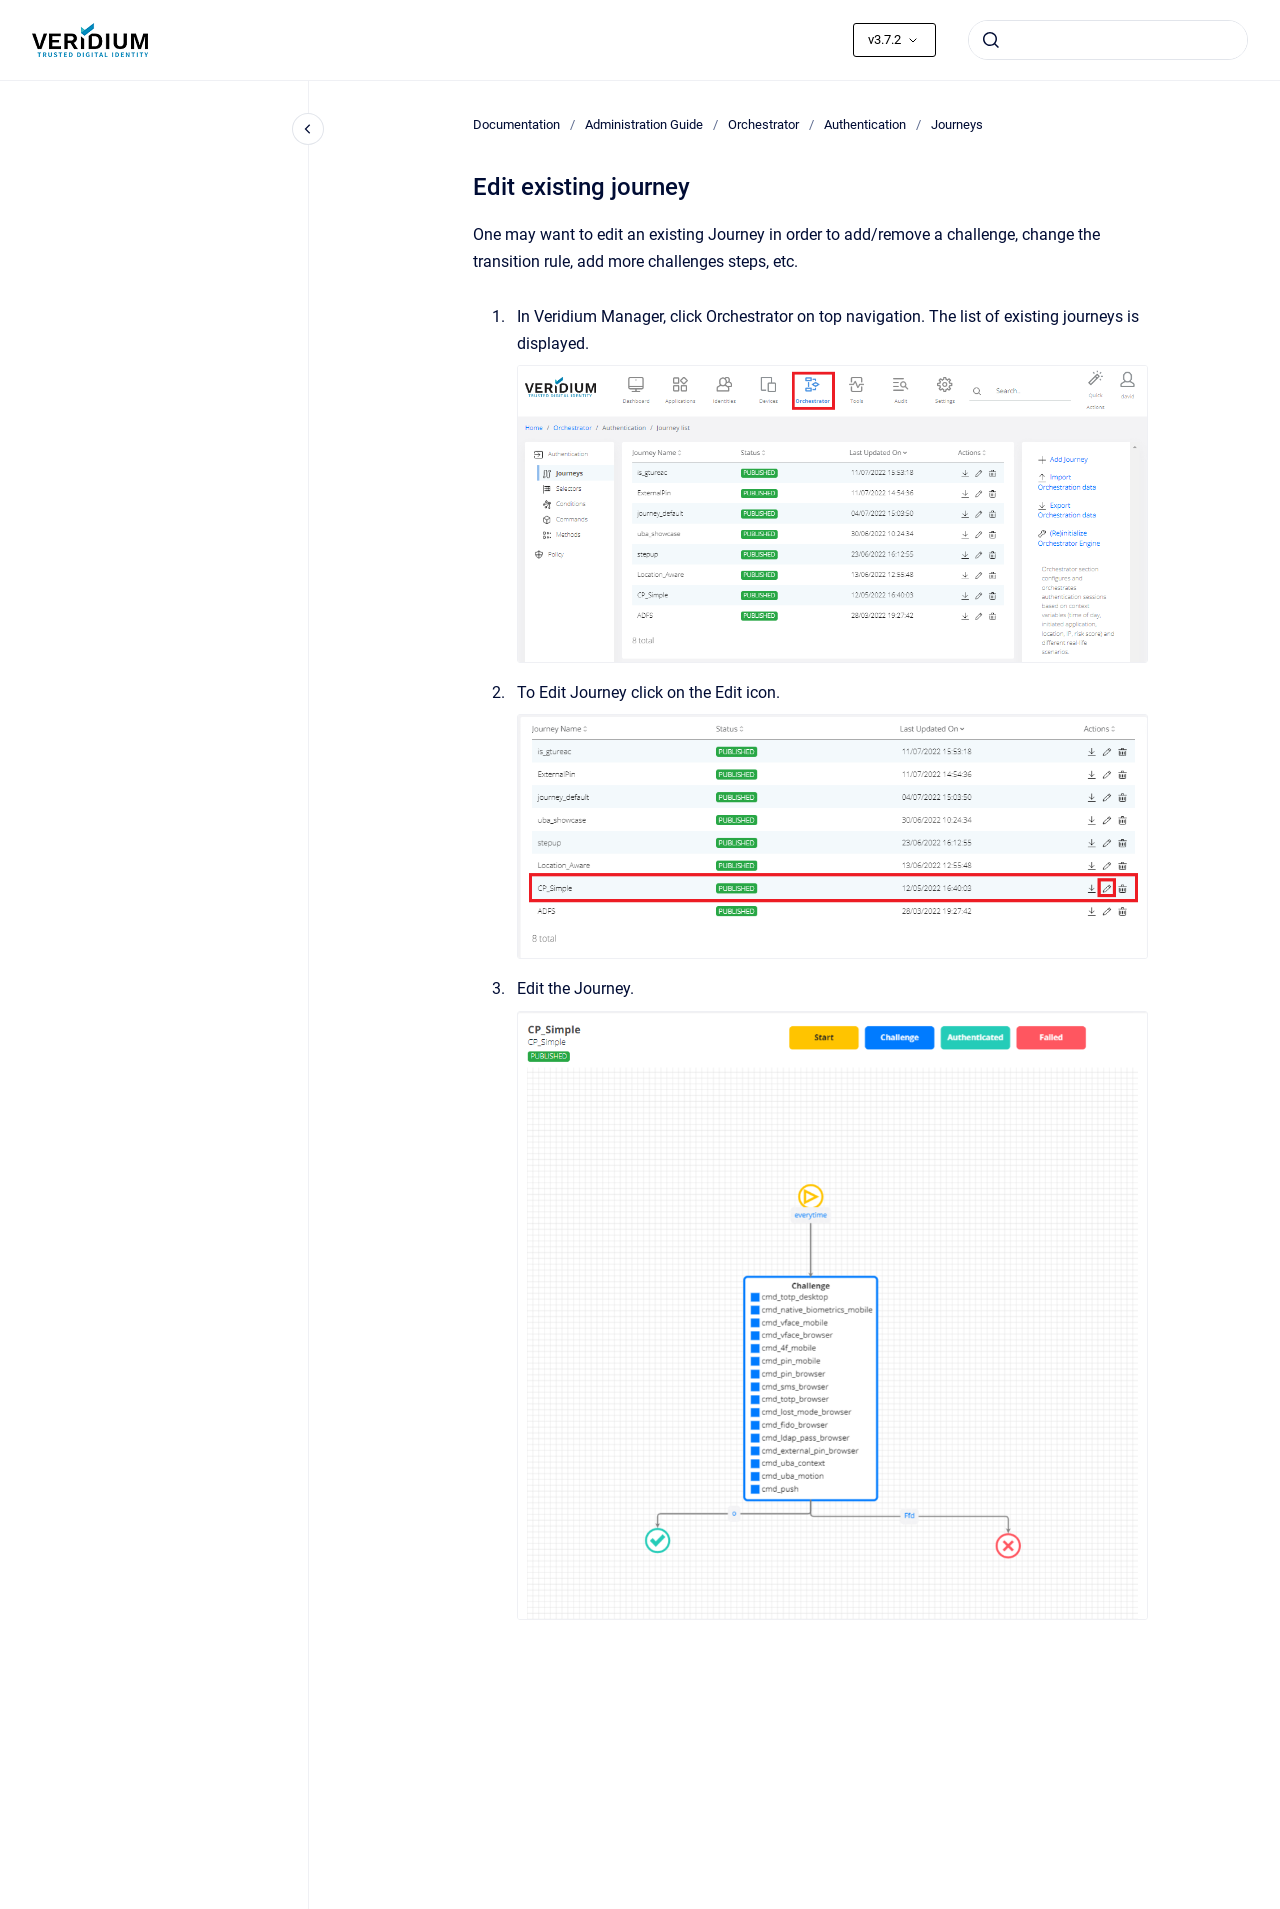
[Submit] (991, 40)
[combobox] (1108, 40)
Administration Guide (644, 124)
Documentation (516, 124)
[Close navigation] (308, 129)
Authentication (865, 124)
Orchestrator (763, 124)
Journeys (957, 124)
